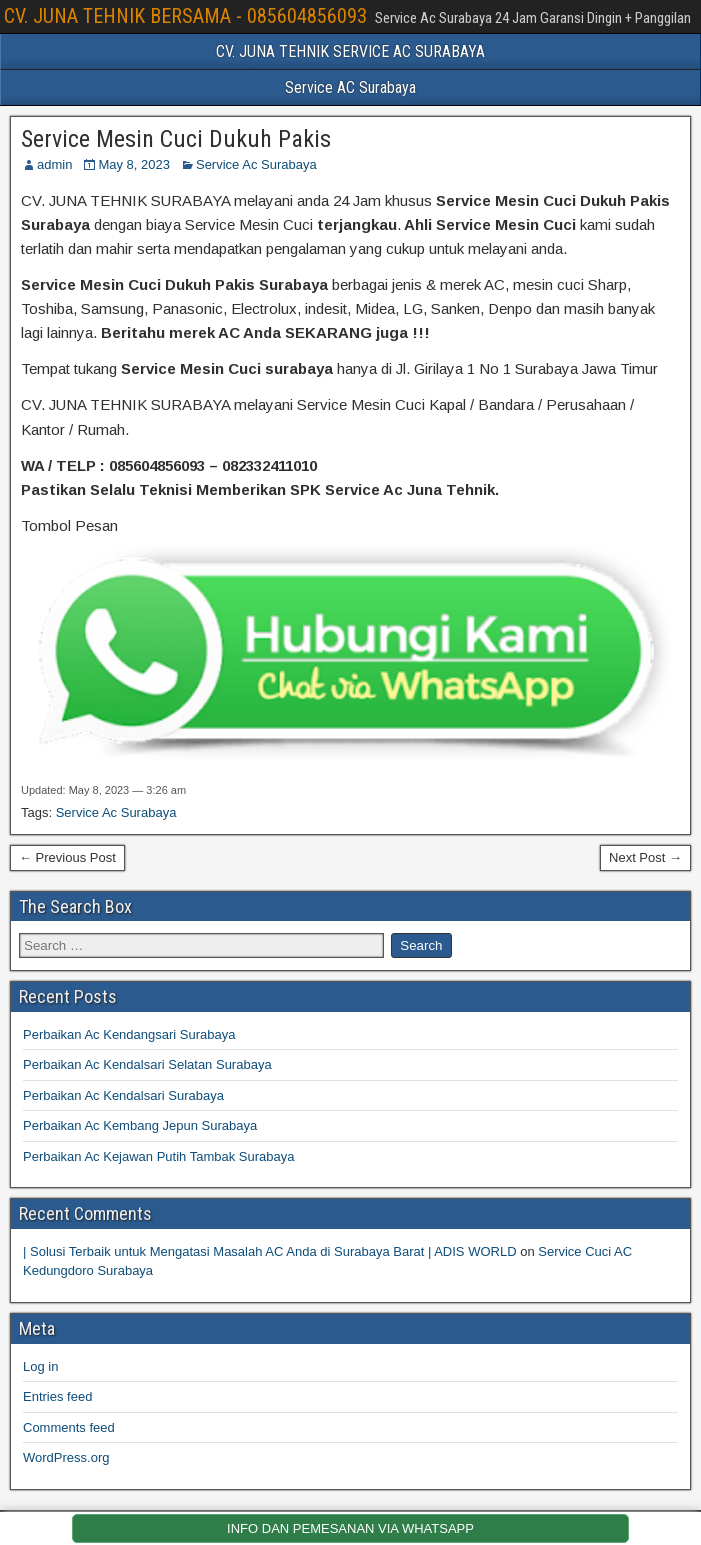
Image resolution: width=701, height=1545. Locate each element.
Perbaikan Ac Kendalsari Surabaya (123, 1095)
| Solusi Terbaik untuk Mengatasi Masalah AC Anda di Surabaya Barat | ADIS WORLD (270, 1251)
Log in (40, 1366)
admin (54, 164)
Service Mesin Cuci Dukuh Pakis (176, 139)
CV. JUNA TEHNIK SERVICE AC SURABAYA (350, 51)
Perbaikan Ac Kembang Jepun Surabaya (140, 1125)
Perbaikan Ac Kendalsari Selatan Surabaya (147, 1064)
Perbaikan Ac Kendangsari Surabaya (129, 1034)
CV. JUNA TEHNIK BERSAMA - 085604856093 (185, 16)
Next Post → (645, 857)
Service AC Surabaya (350, 87)
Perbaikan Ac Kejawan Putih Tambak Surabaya (158, 1156)
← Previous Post (67, 857)
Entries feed (57, 1396)
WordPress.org (66, 1457)
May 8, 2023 (134, 164)
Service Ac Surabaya (256, 164)
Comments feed (69, 1427)
